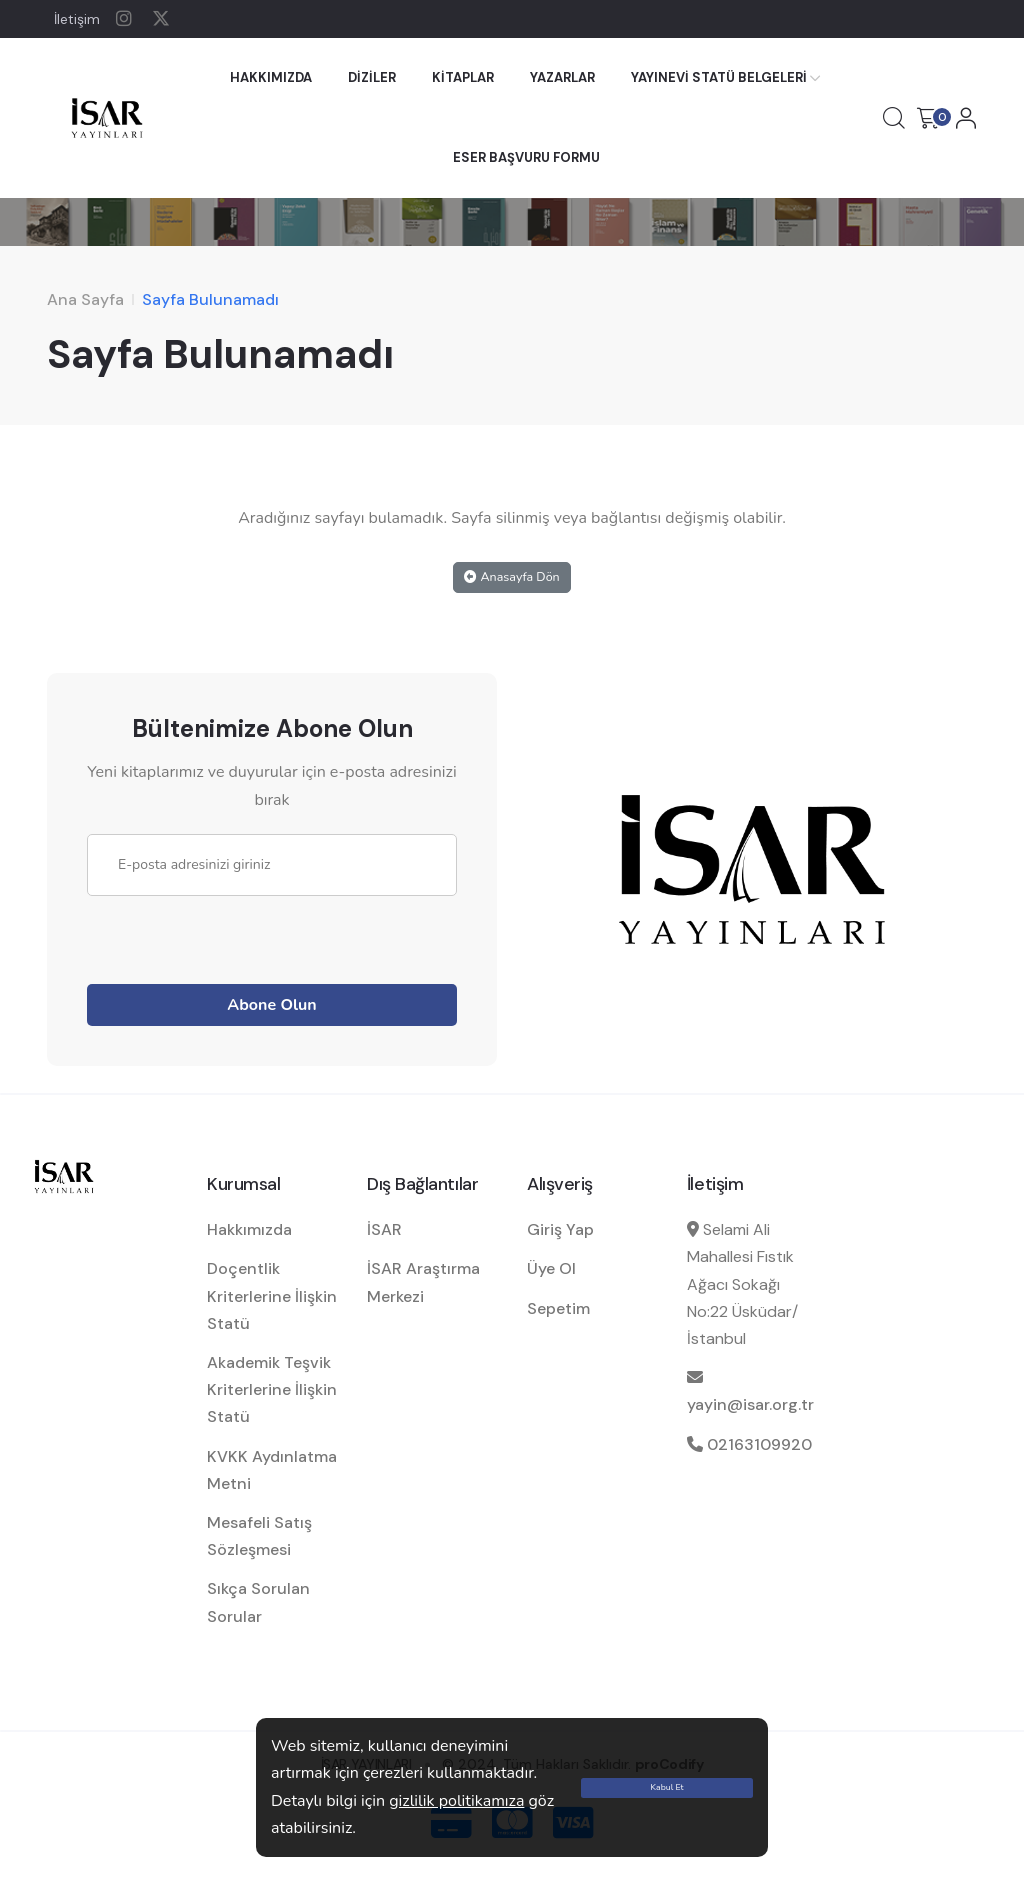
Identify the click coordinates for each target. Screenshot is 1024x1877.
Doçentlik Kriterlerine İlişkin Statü (272, 1295)
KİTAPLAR (463, 77)
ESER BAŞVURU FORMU (526, 157)
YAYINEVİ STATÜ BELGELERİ (719, 77)
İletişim (77, 19)
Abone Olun (271, 1005)
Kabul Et (667, 1787)
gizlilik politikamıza (456, 1801)
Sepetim (558, 1308)
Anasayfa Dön (511, 576)
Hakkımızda (249, 1229)
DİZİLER (372, 77)
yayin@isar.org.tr (750, 1404)
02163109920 (759, 1444)
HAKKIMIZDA (271, 77)
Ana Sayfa (85, 299)
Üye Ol (551, 1268)
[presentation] (239, 935)
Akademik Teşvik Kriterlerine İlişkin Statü (272, 1389)
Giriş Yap (560, 1229)
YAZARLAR (562, 77)
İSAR (384, 1229)
